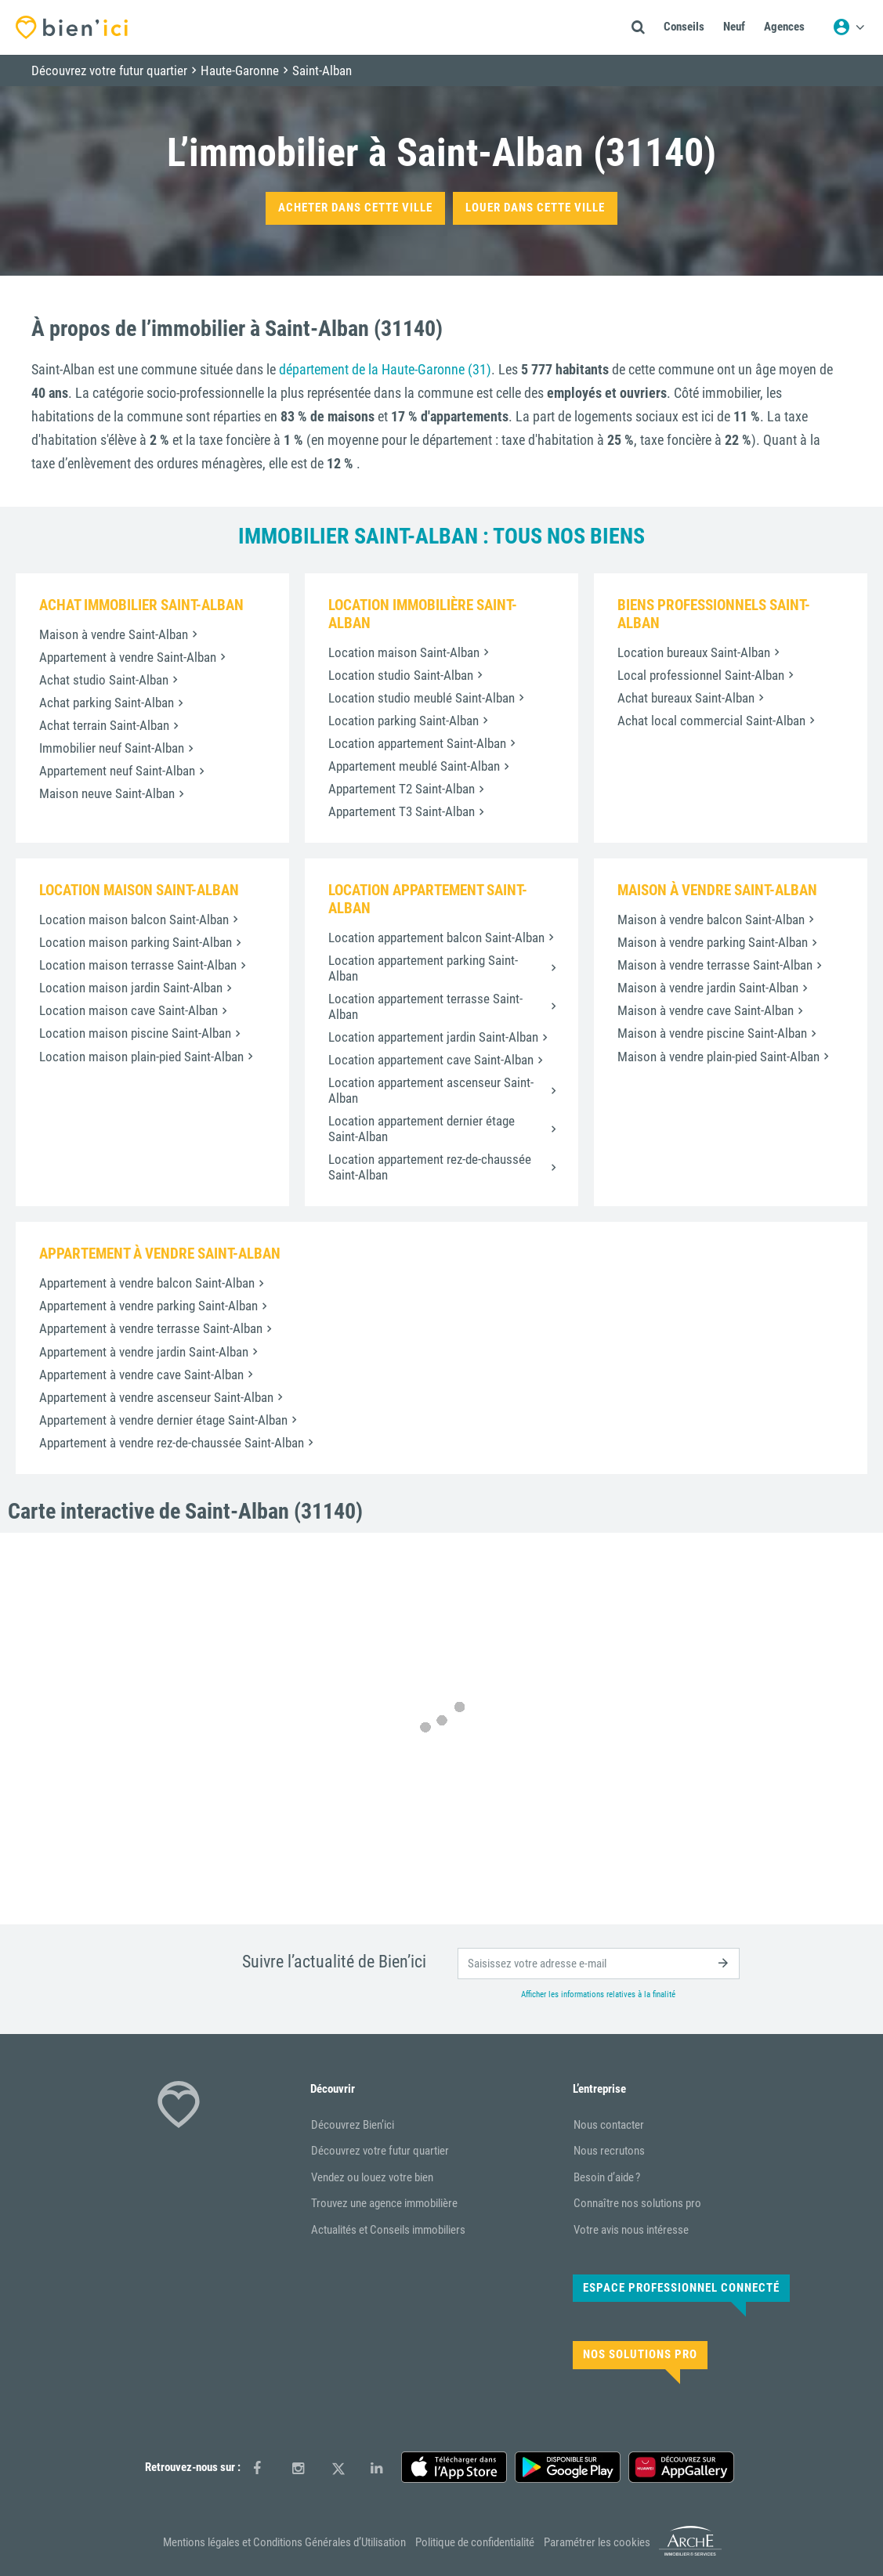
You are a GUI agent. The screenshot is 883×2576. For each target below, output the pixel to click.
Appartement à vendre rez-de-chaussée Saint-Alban (171, 1443)
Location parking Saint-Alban (403, 720)
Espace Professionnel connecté (681, 2288)
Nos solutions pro (640, 2354)
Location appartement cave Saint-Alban (431, 1060)
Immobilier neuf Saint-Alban (111, 748)
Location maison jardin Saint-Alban (131, 987)
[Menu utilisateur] (848, 27)
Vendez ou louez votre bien (372, 2177)
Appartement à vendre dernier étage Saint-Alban (163, 1420)
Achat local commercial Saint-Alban (711, 720)
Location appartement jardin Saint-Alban (433, 1037)
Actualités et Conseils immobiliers (388, 2230)
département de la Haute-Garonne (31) (385, 369)
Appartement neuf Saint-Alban (117, 771)
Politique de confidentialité (474, 2542)
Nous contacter (609, 2125)
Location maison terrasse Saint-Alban (138, 965)
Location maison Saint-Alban (403, 652)
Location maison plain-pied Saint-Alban (141, 1056)
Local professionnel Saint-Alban (700, 675)
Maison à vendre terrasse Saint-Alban (714, 965)
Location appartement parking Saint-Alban (423, 968)
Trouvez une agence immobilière (384, 2203)
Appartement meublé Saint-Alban (414, 766)
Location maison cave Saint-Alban (128, 1010)
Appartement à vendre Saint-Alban (127, 657)
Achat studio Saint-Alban (103, 680)
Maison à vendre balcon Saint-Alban (711, 919)
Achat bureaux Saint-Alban (686, 698)
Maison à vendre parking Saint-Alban (712, 942)
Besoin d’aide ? (607, 2177)
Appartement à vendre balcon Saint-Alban (147, 1283)
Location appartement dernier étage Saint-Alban (421, 1128)
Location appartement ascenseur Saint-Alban (431, 1090)
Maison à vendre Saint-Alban (113, 634)
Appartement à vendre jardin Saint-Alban (143, 1352)
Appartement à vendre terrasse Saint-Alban (150, 1328)
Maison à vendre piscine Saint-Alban (712, 1033)
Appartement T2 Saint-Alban (401, 789)
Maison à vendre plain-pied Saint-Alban (718, 1056)
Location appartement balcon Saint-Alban (436, 937)
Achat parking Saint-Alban (106, 702)
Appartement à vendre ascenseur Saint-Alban (156, 1397)
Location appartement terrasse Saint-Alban (425, 1006)
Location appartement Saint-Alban (417, 743)
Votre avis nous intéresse (631, 2230)
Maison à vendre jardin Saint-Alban (707, 987)
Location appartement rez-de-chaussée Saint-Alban (429, 1167)
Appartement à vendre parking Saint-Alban (148, 1305)
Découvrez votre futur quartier (380, 2151)
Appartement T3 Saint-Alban (401, 811)
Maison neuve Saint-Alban (107, 793)
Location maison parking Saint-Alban (135, 942)
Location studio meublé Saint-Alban (421, 698)
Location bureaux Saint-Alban (693, 652)
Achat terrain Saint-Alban (104, 725)
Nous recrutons (609, 2151)
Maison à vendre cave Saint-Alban (705, 1010)
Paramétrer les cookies (597, 2542)
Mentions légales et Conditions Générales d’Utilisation (284, 2542)
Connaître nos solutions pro (637, 2203)
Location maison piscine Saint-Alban (135, 1033)
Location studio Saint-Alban (400, 675)
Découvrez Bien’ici (352, 2125)
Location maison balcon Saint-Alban (134, 919)
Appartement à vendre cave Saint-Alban (141, 1374)
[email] (599, 1963)
